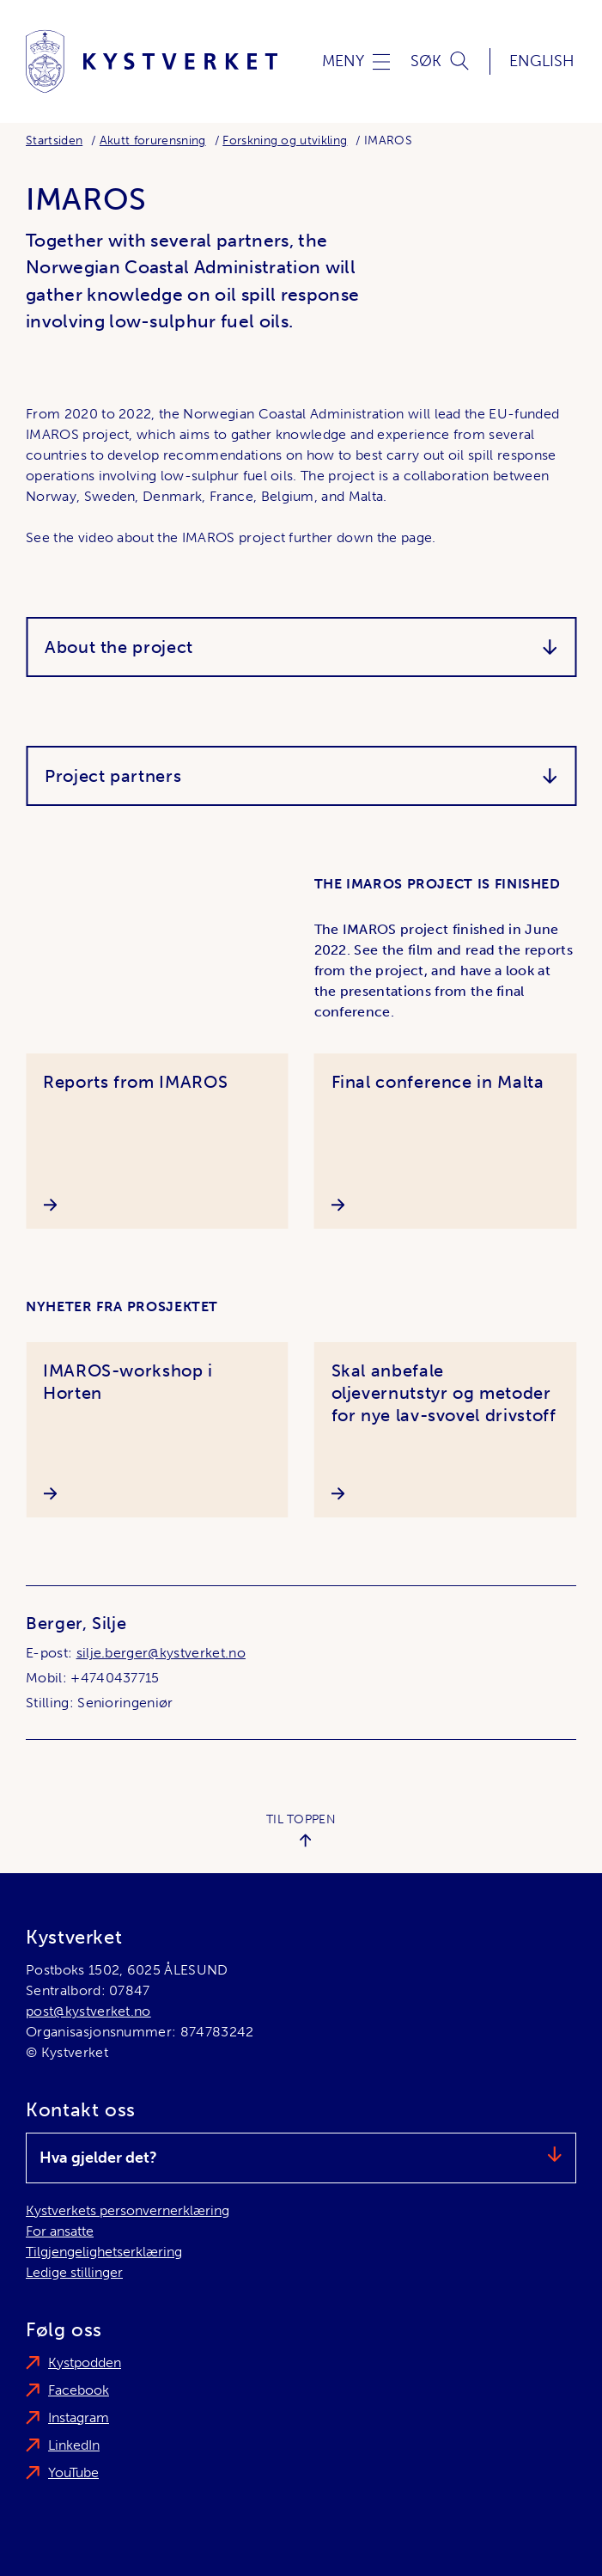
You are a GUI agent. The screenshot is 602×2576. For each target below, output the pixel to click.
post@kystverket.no (88, 2011)
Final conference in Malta (437, 1081)
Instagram (78, 2417)
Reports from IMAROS (135, 1081)
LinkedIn (74, 2445)
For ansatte (60, 2231)
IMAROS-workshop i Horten (128, 1381)
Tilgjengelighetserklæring (104, 2251)
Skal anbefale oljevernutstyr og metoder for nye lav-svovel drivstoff (443, 1392)
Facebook (78, 2390)
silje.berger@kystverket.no (161, 1653)
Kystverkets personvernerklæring (127, 2210)
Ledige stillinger (74, 2272)
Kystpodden (84, 2362)
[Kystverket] (151, 61)
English (542, 61)
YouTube (73, 2472)
